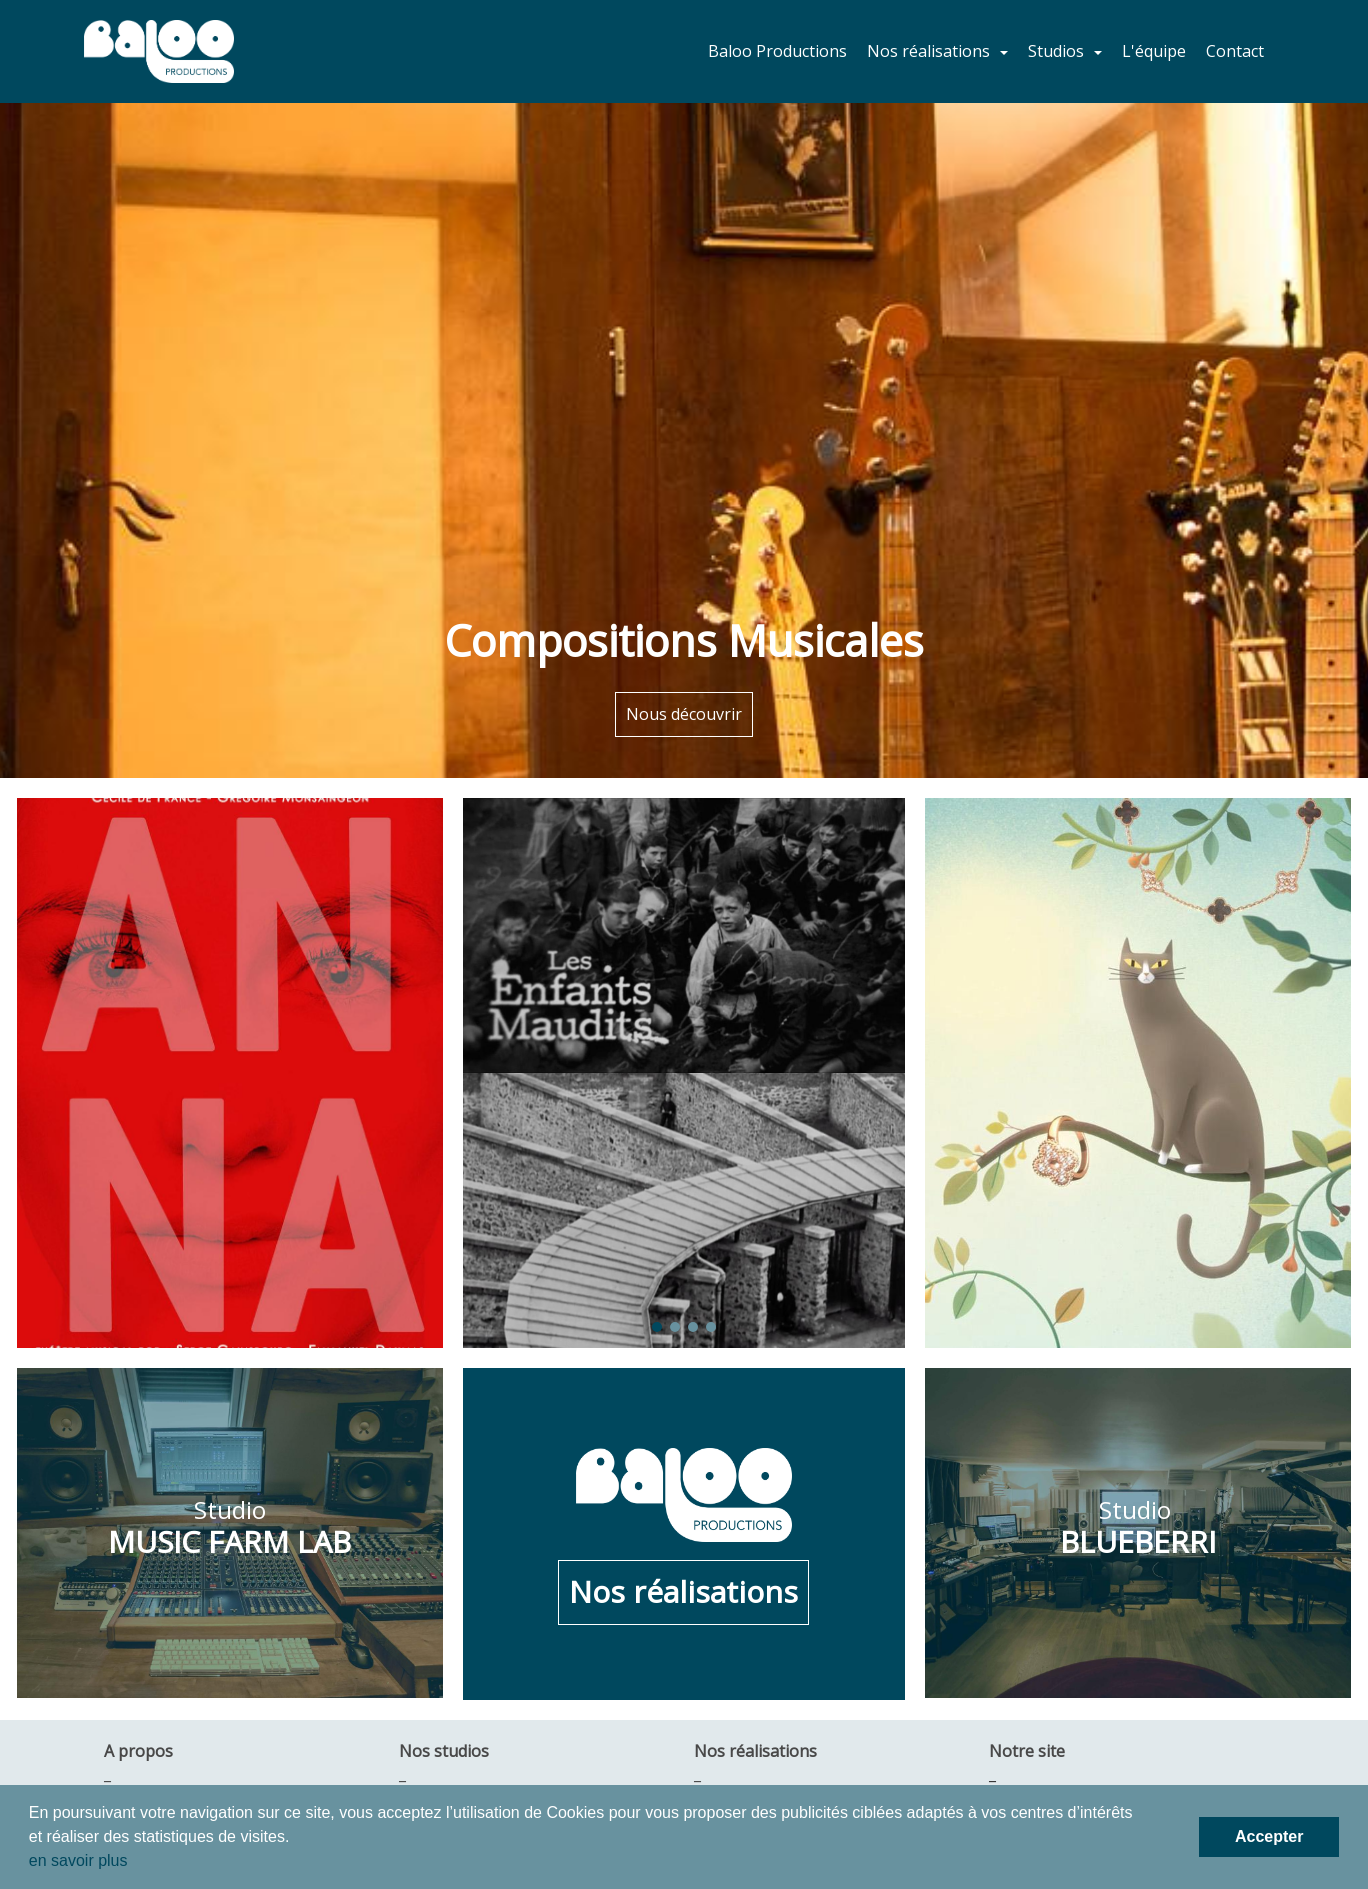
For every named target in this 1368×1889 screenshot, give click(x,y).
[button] (496, 1210)
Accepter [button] (1269, 1836)
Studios (1058, 51)
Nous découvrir (684, 714)
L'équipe (1154, 51)
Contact (1235, 51)
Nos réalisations (930, 51)
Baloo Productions (777, 51)
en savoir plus (78, 1860)
